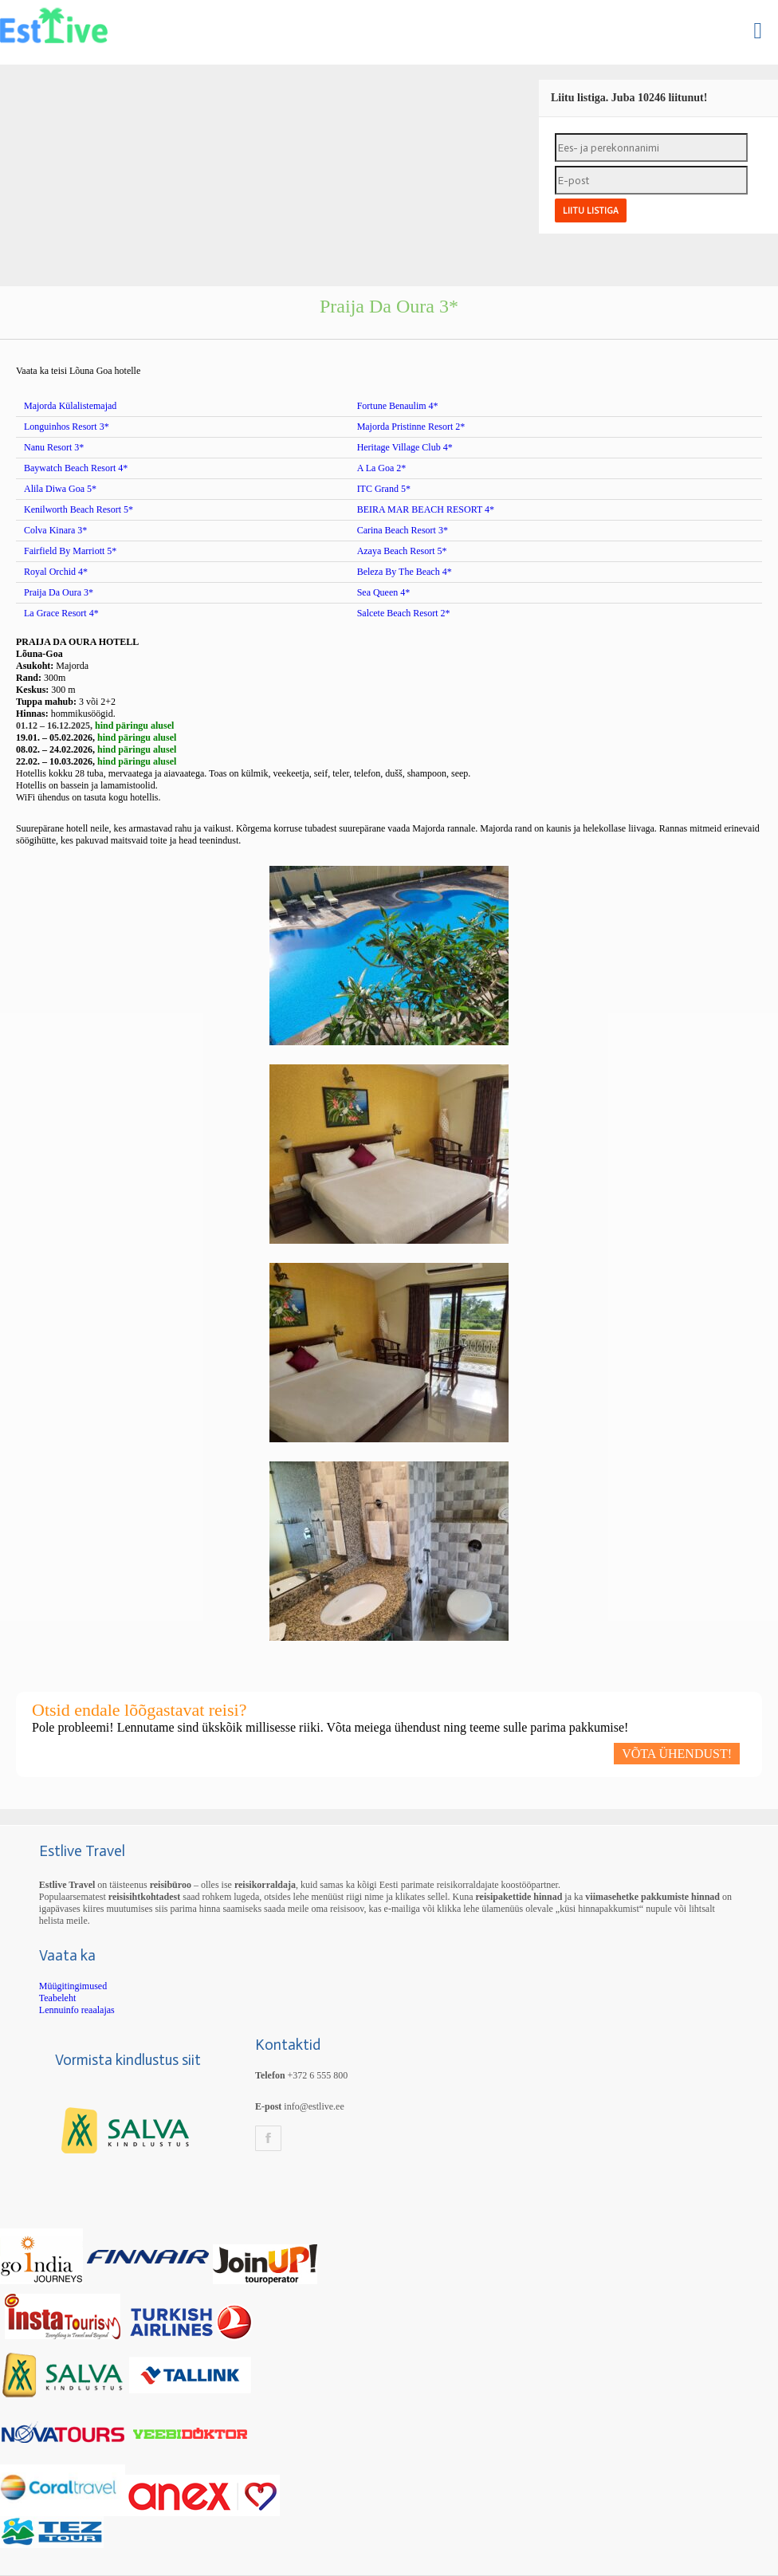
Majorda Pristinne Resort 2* (411, 426)
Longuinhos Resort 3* (66, 426)
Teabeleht (57, 1998)
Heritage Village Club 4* (405, 447)
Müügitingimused (73, 1986)
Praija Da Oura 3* (58, 592)
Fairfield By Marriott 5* (70, 550)
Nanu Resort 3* (54, 447)
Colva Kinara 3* (55, 530)
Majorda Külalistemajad (70, 405)
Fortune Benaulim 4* (397, 405)
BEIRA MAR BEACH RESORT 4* (425, 509)
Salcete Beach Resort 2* (403, 613)
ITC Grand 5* (384, 488)
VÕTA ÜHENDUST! (677, 1753)
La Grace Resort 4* (61, 613)
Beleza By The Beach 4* (404, 571)
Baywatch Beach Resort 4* (76, 468)
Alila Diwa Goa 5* (60, 488)
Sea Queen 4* (384, 592)
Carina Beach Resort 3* (402, 530)
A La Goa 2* (382, 468)
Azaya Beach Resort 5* (402, 550)
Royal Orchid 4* (56, 571)
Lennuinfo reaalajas (77, 2010)
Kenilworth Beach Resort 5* (78, 509)
